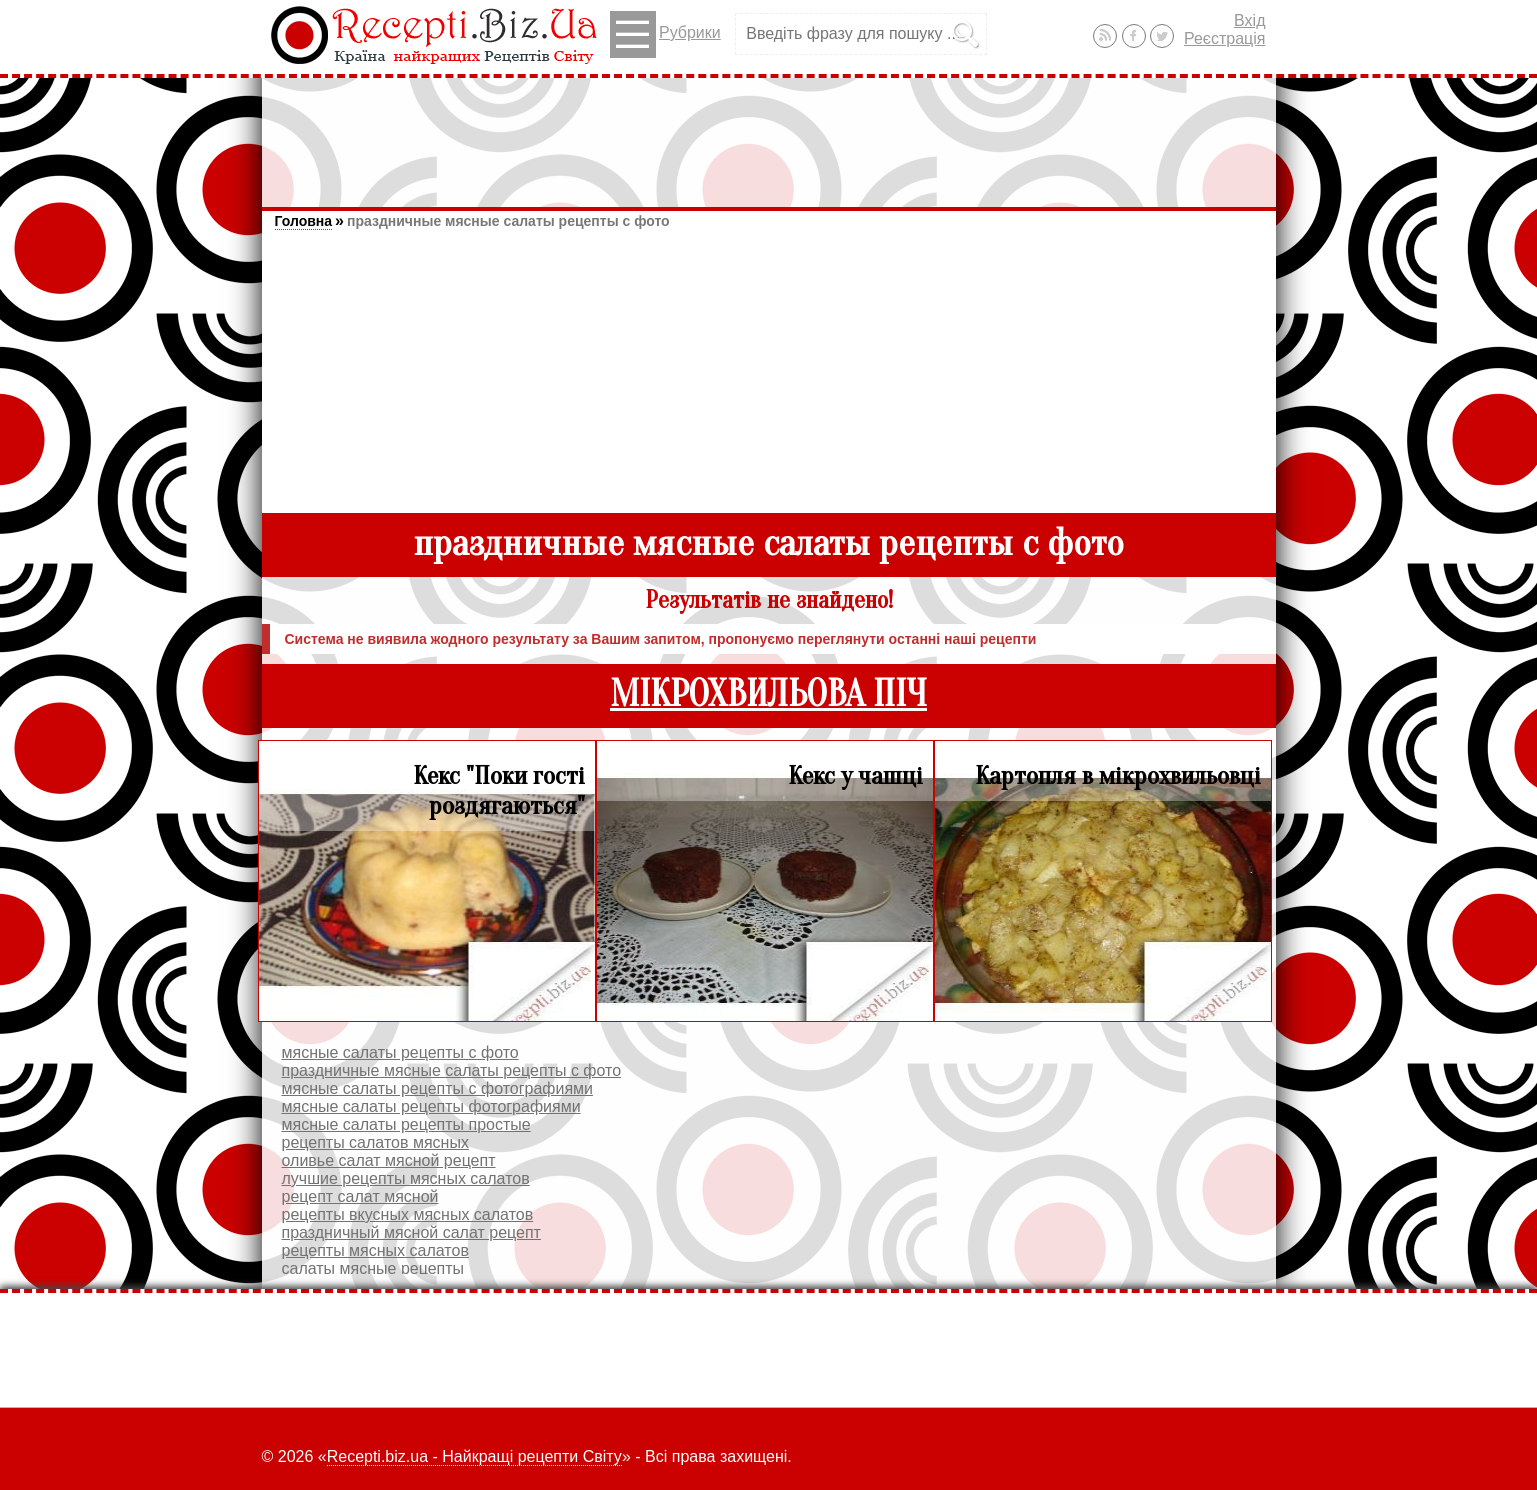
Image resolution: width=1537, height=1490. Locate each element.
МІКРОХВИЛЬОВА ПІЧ (768, 694)
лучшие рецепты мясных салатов (406, 1178)
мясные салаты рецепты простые (406, 1124)
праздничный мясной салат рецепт (411, 1232)
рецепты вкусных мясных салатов (408, 1214)
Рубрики (665, 34)
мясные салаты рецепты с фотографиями (438, 1088)
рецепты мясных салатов (375, 1250)
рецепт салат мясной (360, 1196)
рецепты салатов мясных (375, 1142)
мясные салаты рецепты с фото (400, 1052)
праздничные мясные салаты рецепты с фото (508, 221)
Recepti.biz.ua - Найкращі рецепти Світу (474, 1456)
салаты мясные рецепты (373, 1268)
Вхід (1249, 20)
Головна (304, 221)
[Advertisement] (769, 133)
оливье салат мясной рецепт (389, 1160)
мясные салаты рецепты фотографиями (431, 1106)
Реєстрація (1225, 38)
